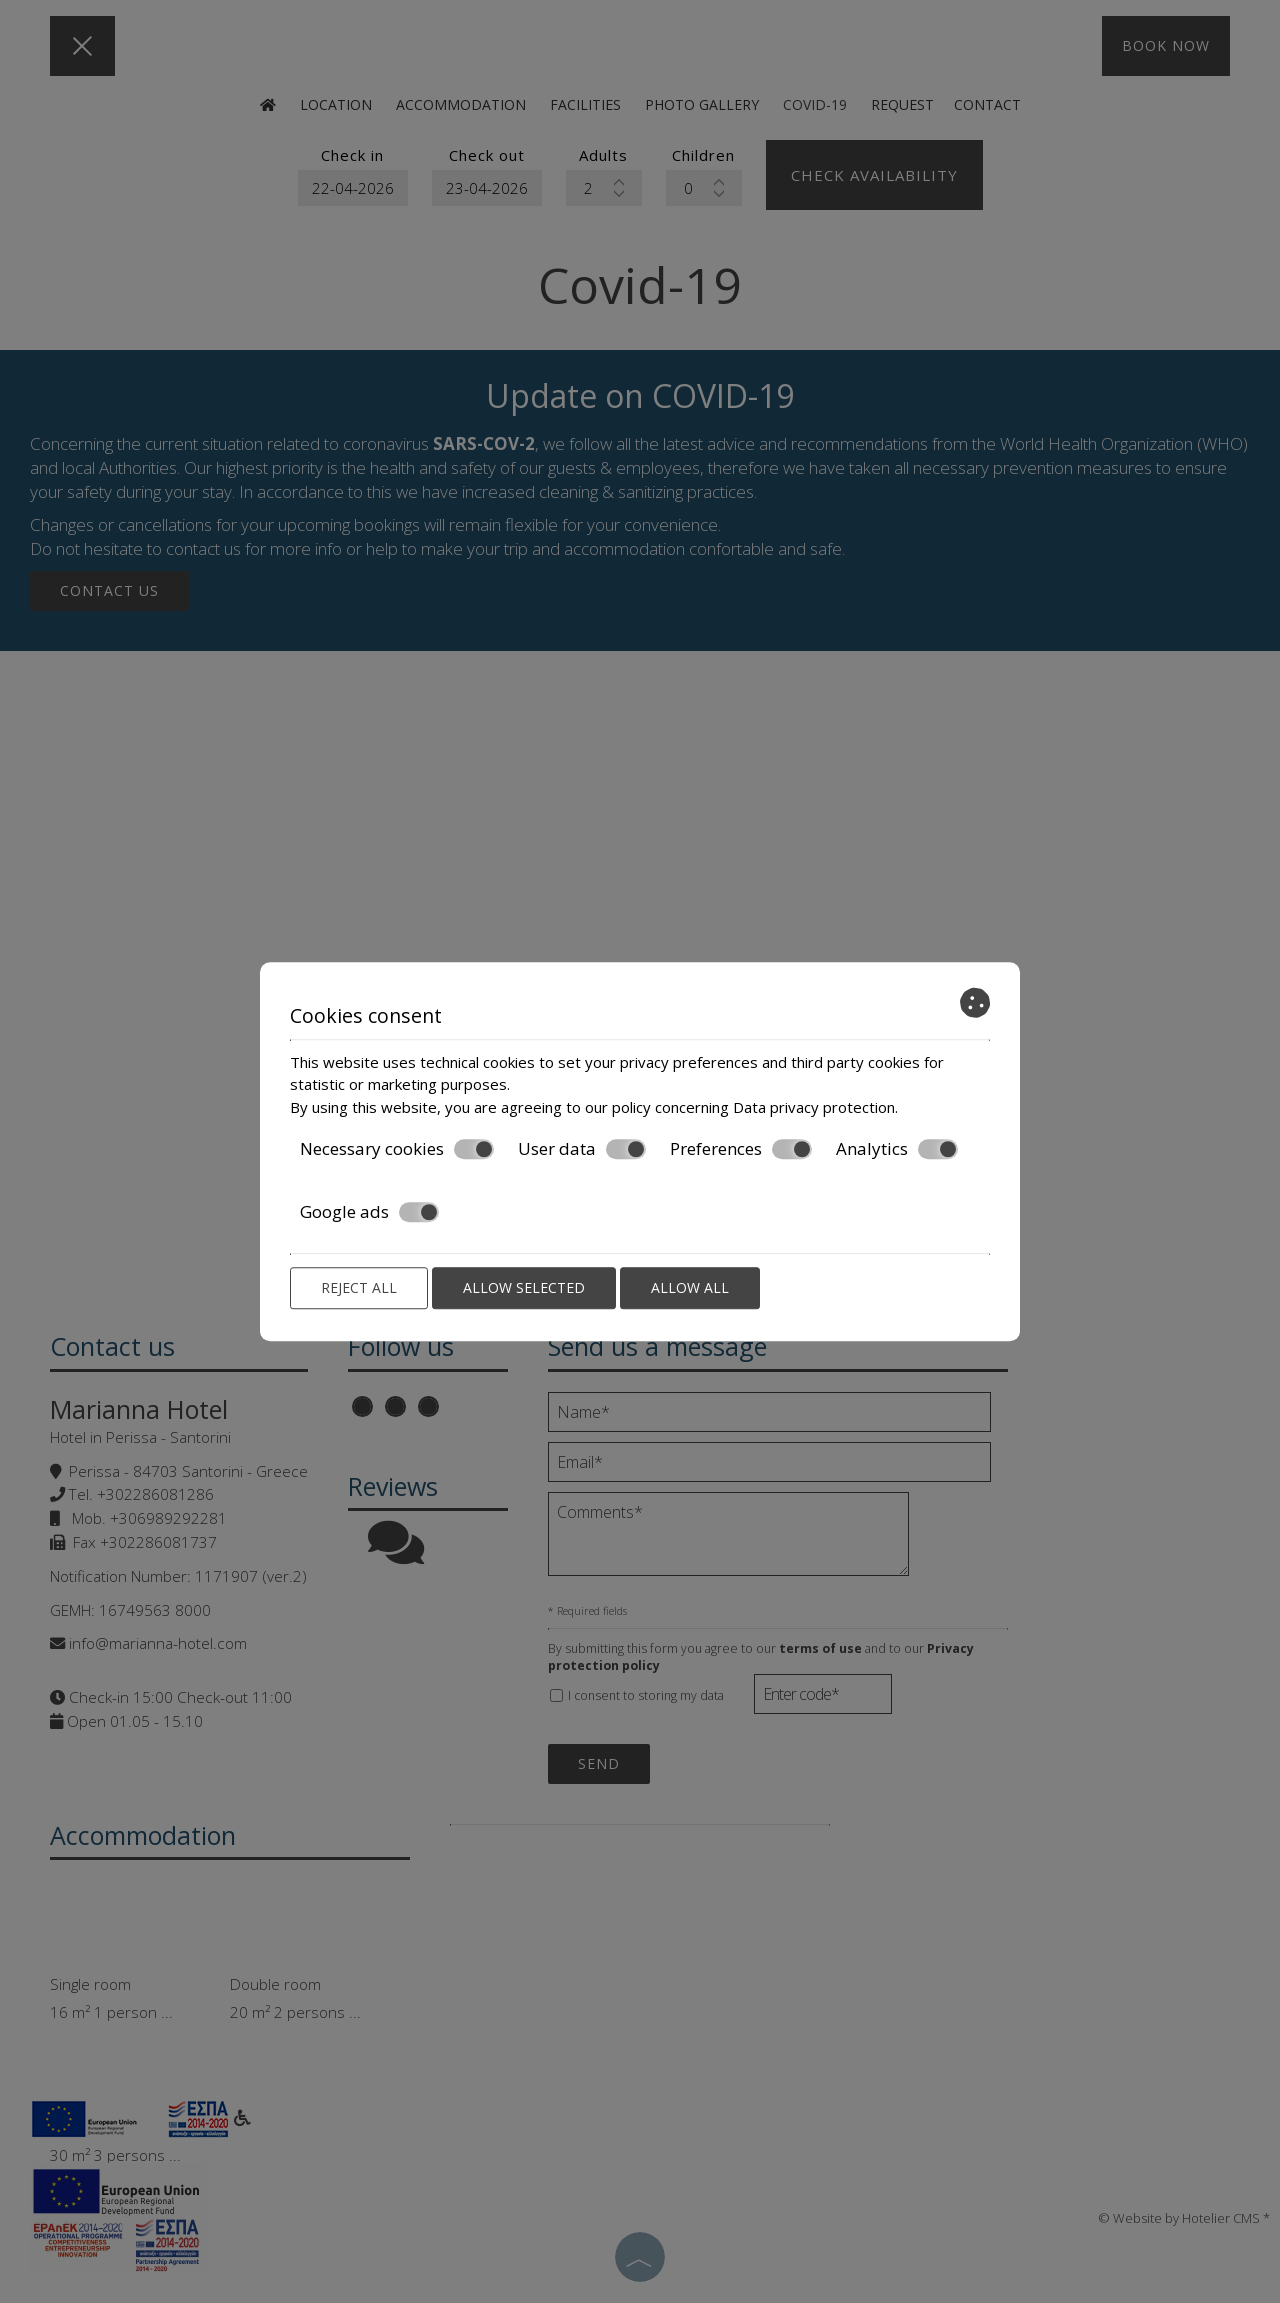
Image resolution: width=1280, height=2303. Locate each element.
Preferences (741, 1149)
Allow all (690, 1287)
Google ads (369, 1212)
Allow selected (524, 1287)
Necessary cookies (397, 1149)
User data (582, 1149)
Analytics (897, 1149)
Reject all (359, 1287)
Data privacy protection (814, 1107)
